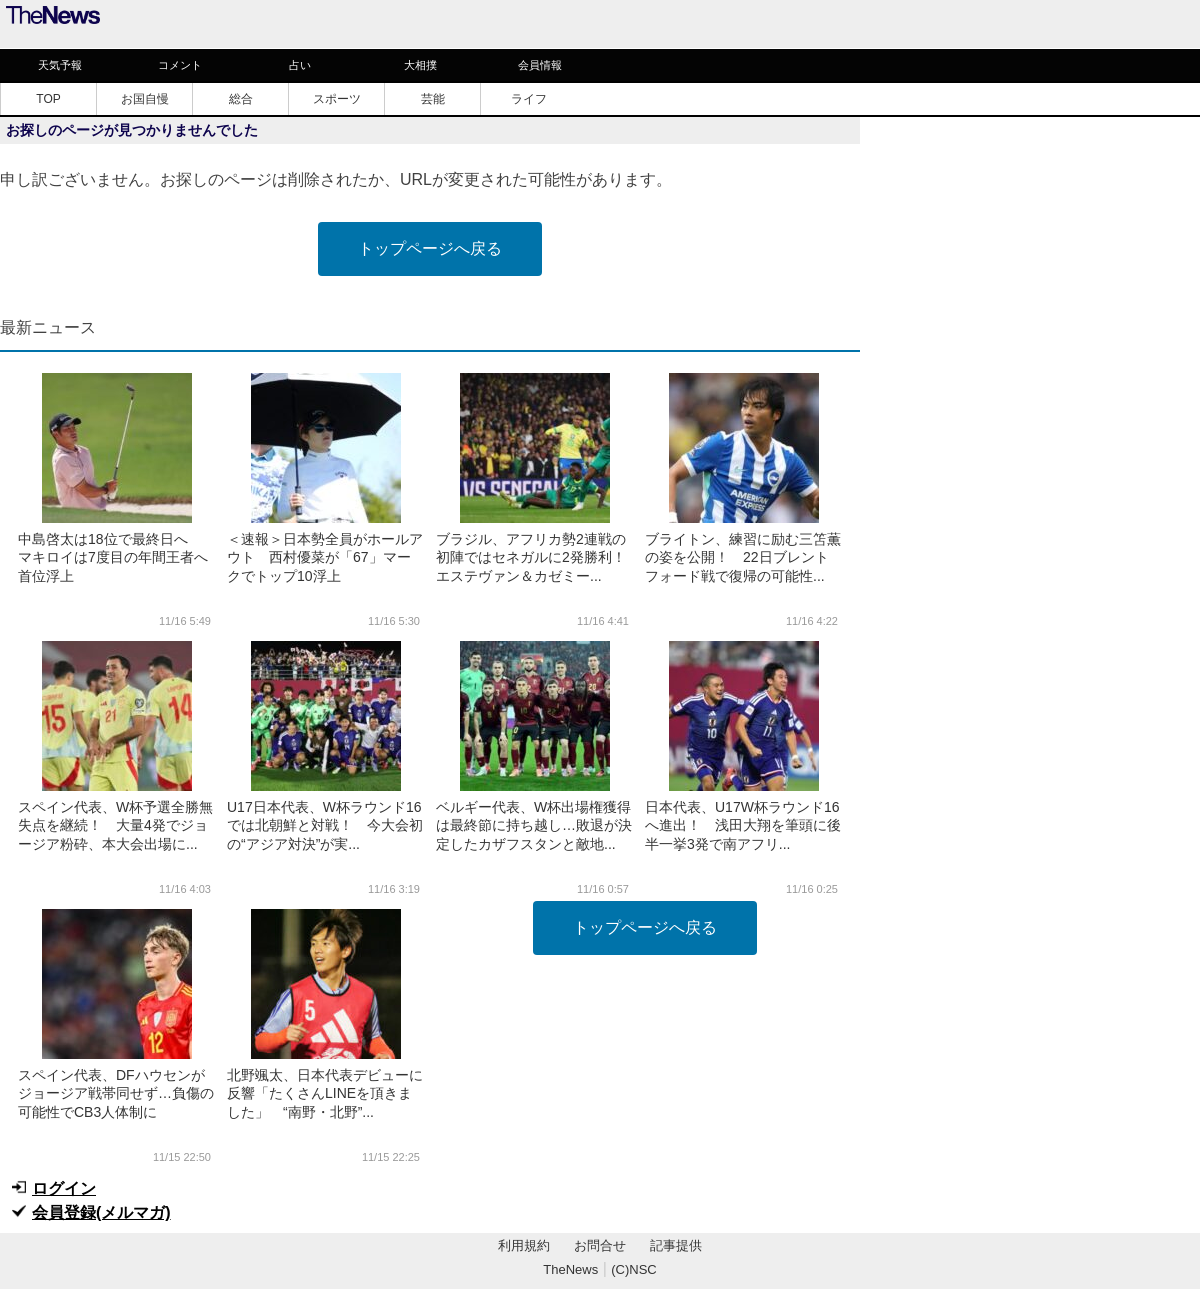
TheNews (570, 1269)
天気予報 (60, 65)
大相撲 (420, 65)
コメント (180, 65)
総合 (241, 99)
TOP (48, 99)
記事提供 (676, 1245)
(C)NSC (634, 1269)
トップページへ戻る (430, 248)
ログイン (64, 1188)
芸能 (433, 99)
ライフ (529, 99)
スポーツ (337, 99)
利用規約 (524, 1245)
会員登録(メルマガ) (101, 1212)
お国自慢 (145, 99)
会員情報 (540, 65)
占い (300, 65)
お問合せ (600, 1245)
